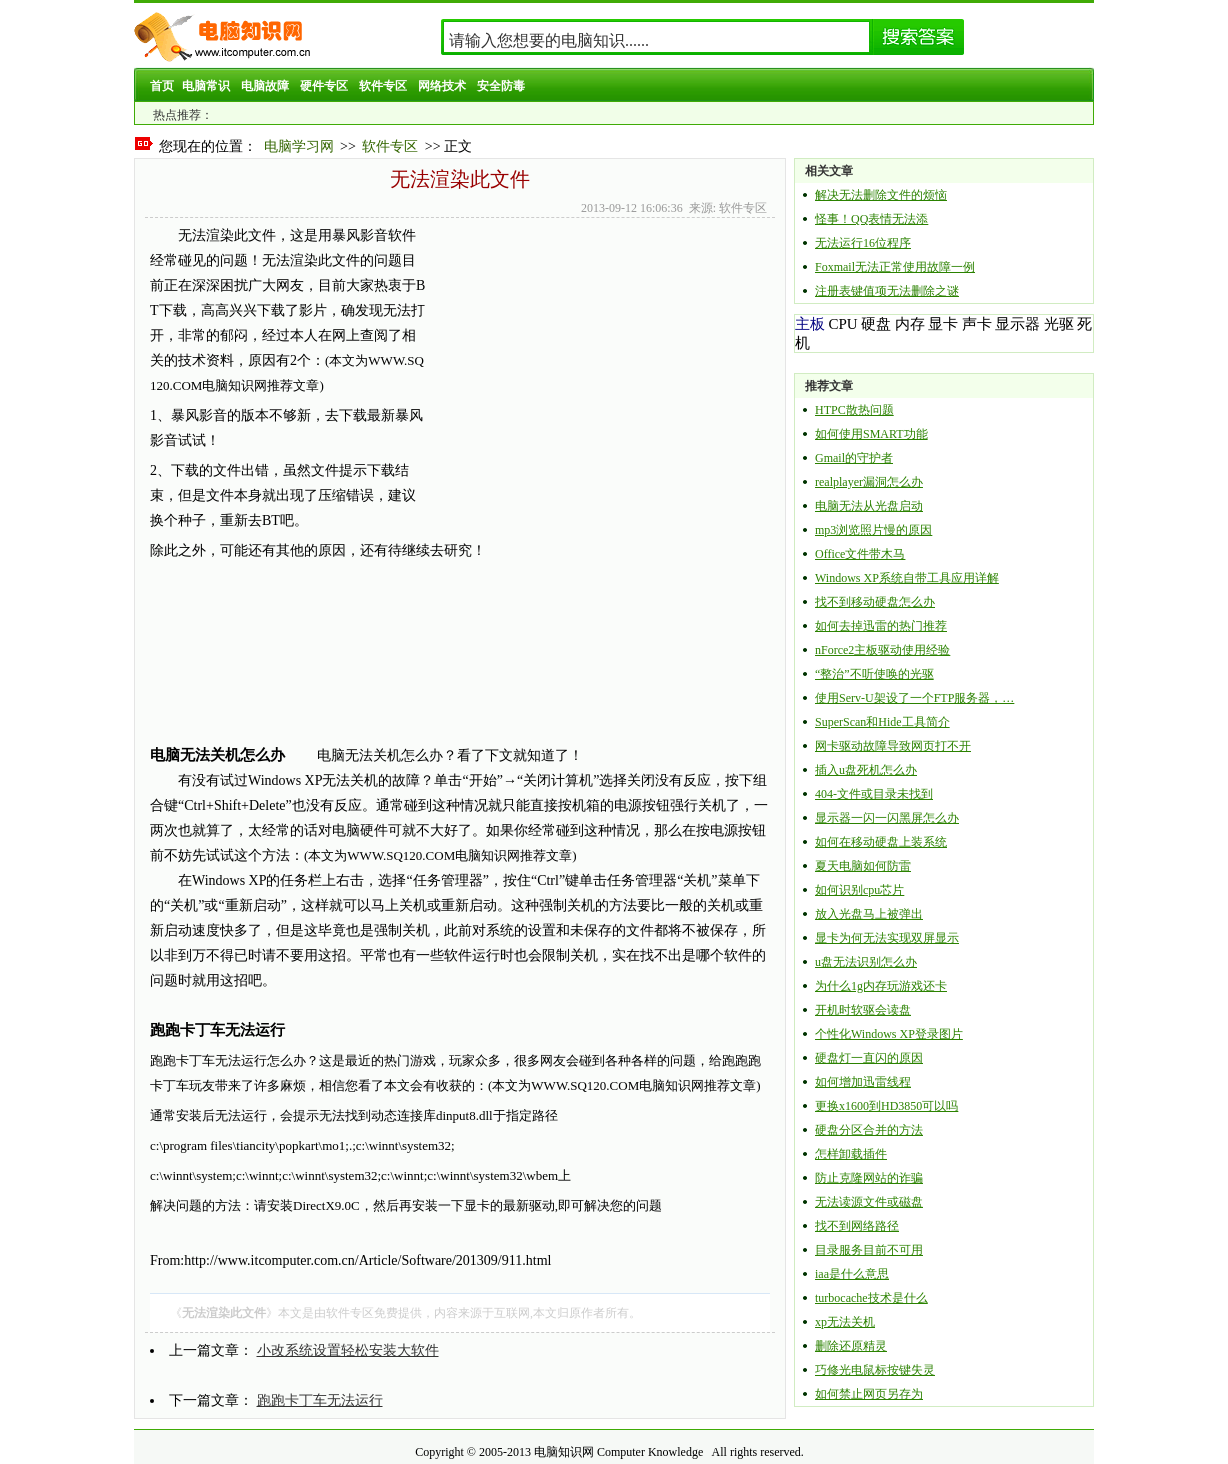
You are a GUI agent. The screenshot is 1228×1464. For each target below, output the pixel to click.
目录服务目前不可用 (869, 1250)
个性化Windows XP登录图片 (889, 1034)
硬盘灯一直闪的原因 (869, 1058)
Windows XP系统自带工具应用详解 (907, 578)
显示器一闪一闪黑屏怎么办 (887, 818)
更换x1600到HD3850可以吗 (886, 1106)
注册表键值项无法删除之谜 (887, 291)
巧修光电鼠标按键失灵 (875, 1370)
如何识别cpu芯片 (859, 890)
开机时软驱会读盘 (863, 1010)
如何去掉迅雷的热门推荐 (881, 626)
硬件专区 (324, 86)
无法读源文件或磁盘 (869, 1202)
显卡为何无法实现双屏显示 (887, 938)
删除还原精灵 (851, 1346)
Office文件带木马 (860, 554)
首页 (162, 86)
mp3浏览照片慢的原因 (873, 530)
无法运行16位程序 (863, 243)
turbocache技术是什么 (871, 1298)
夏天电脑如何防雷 (863, 866)
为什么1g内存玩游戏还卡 (881, 986)
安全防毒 (501, 86)
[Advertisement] (597, 363)
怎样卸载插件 (851, 1154)
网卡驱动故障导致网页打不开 (893, 746)
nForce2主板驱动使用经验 (882, 650)
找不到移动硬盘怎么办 (875, 602)
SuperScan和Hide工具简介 (882, 722)
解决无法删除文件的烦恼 (881, 195)
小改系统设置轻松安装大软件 (348, 1350)
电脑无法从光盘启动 (869, 506)
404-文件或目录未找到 (874, 794)
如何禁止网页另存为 (869, 1394)
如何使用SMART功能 (871, 434)
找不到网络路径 (857, 1226)
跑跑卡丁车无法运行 (320, 1400)
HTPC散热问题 (854, 410)
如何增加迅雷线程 (863, 1082)
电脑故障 (265, 86)
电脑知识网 (564, 1452)
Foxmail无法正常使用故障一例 (895, 267)
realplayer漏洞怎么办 (869, 482)
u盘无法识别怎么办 (866, 962)
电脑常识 (206, 86)
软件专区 (383, 86)
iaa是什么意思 (852, 1274)
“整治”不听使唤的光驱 (874, 674)
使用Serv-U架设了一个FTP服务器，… (914, 698)
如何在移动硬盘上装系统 (881, 842)
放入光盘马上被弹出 (869, 914)
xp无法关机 (845, 1322)
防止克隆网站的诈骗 (869, 1178)
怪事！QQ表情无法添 (871, 219)
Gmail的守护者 (854, 458)
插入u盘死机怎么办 (866, 770)
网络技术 (442, 86)
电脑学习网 (299, 146)
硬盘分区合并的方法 (869, 1130)
